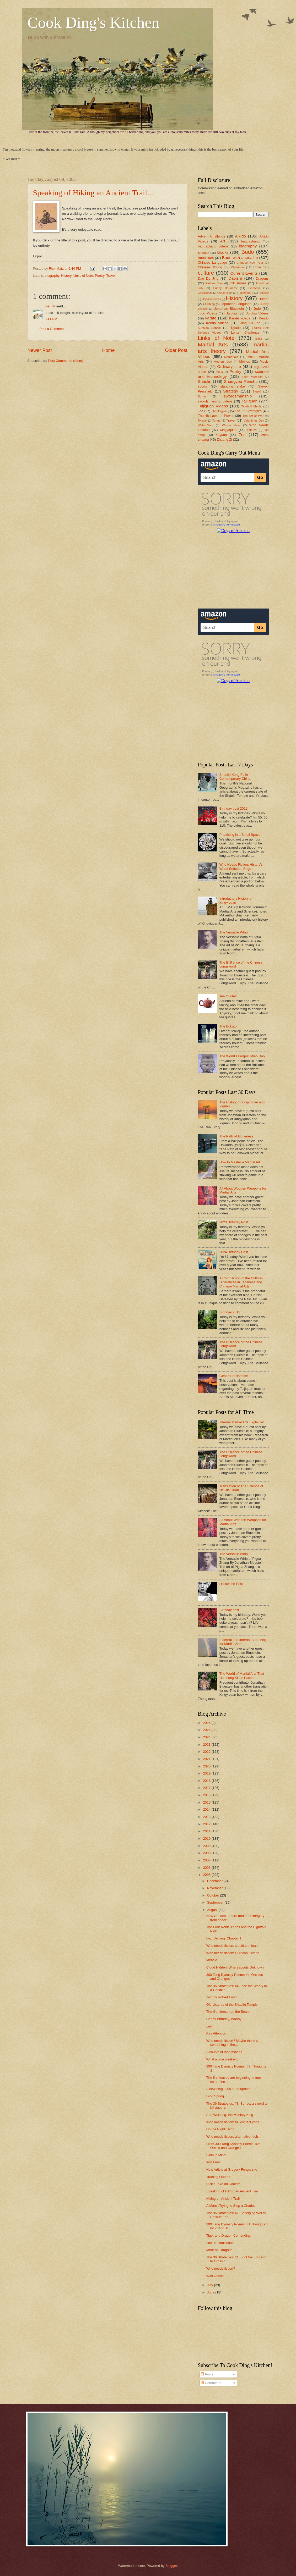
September (216, 1902)
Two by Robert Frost (221, 1997)
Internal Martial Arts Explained (241, 1422)
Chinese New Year (249, 262)
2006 (207, 1868)
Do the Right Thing (220, 2129)
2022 (207, 1752)
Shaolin (205, 381)
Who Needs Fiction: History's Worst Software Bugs (241, 866)
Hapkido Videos (211, 299)
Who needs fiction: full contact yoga (233, 2122)
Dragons (262, 278)
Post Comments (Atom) (65, 361)
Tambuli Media (251, 406)
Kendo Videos (217, 323)
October (213, 1895)
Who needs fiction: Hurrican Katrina (233, 1953)
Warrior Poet (231, 425)
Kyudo (236, 328)
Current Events (244, 273)
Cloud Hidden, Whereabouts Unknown (235, 1967)
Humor (264, 299)
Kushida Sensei (209, 327)
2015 (207, 1802)
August (213, 1910)
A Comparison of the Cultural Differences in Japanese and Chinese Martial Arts (241, 1282)
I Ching (210, 304)
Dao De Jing (208, 278)
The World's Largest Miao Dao (242, 1056)
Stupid (256, 391)
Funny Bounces (224, 288)
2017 (207, 1788)
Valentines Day (254, 420)
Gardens (254, 288)
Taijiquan (249, 401)
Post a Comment (52, 329)
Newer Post (40, 350)
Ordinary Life (229, 366)
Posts (207, 2374)
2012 (207, 1824)
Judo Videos (207, 313)
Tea (200, 411)
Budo (247, 252)
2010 (207, 1838)
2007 (207, 1860)
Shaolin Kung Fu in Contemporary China (235, 777)
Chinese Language (212, 262)
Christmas (238, 267)
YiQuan (221, 435)
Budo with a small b (240, 257)
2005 (207, 1875)
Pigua (219, 372)
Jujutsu (231, 313)
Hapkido (264, 292)
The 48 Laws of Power (216, 416)
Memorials (231, 356)
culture (206, 273)
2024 (207, 1737)
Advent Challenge (211, 236)
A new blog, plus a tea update (228, 2089)
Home (108, 350)
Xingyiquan (228, 430)
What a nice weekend (222, 2059)
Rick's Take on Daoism (223, 2184)
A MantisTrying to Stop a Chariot (230, 2206)
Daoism (235, 278)
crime (257, 267)
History (66, 276)
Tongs (216, 420)
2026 (207, 1723)
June (211, 2292)
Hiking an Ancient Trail (223, 2199)
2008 (207, 1853)
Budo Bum (206, 258)
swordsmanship (238, 396)
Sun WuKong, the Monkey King (229, 2115)
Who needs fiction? (220, 2268)
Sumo (202, 396)
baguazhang (250, 241)
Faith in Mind (216, 2155)
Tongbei (202, 420)
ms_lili (50, 306)
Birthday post (229, 1610)
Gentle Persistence (233, 1376)
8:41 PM (51, 319)
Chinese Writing (210, 267)
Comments (211, 2383)
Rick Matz (56, 268)
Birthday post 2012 (233, 808)
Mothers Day (223, 361)
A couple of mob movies (224, 2052)
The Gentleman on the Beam (228, 2012)
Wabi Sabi (205, 425)
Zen (242, 434)
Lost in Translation (220, 2243)
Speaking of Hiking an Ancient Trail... (93, 192)
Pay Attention (216, 2033)
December (215, 1881)
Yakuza (252, 430)
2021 (207, 1759)
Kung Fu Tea (250, 323)
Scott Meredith (251, 376)
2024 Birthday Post (233, 1252)
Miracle (211, 1960)
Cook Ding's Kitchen (94, 22)
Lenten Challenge (245, 332)
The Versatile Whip (233, 932)
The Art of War (253, 415)
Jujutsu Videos (257, 313)
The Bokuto (228, 1026)
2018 (207, 1781)
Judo (257, 309)
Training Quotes (218, 2177)
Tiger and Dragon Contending (228, 2235)
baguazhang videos (213, 246)
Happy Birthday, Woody (223, 2019)
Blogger (171, 2566)
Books (222, 252)
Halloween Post (231, 1584)
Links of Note (83, 276)
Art (222, 241)
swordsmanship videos (215, 401)
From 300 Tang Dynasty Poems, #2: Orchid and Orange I (233, 2146)
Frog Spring (215, 2096)
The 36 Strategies (248, 411)
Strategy (230, 391)
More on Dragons (219, 2250)
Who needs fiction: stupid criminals (232, 1946)
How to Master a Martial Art (239, 1162)
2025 (207, 1730)
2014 (207, 1809)
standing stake (232, 386)
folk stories (238, 283)
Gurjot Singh (224, 292)
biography (52, 276)
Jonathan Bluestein (229, 309)
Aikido (240, 236)
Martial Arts (213, 344)
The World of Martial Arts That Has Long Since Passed (241, 1675)
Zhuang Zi (224, 439)
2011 (207, 1831)
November (215, 1888)
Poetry (99, 276)
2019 (207, 1773)
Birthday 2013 (229, 1312)
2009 (207, 1846)
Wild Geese (215, 2276)
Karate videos (239, 318)
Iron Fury (213, 2162)
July (210, 2285)
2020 (207, 1766)
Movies (244, 361)
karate (211, 318)
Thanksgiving (220, 411)
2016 (207, 1795)
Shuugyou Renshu (241, 381)
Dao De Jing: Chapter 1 (224, 1938)
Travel (110, 276)
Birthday (203, 252)
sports (202, 386)
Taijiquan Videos (213, 406)
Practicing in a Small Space (240, 835)
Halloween (244, 292)
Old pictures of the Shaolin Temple (232, 2004)
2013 (207, 1817)
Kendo (263, 318)
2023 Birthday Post (233, 1222)
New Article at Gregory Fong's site (231, 2169)
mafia (258, 339)
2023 (207, 1744)
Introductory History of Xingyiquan (235, 900)
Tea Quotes (228, 996)
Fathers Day (214, 283)
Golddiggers (205, 292)
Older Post (176, 350)
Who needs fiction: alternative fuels (232, 2136)
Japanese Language (236, 304)
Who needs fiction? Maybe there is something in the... (232, 2043)
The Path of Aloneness (236, 1136)
